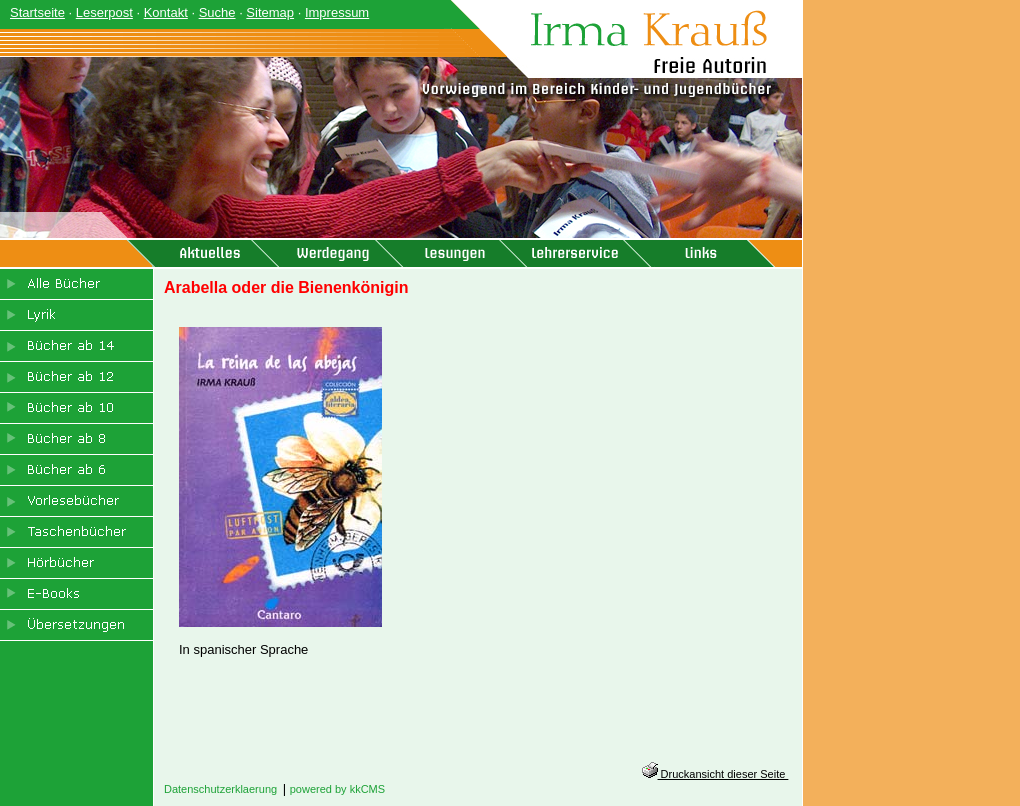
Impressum (337, 12)
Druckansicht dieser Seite (715, 774)
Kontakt (166, 12)
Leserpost (104, 12)
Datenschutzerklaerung (220, 789)
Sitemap (270, 12)
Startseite (37, 12)
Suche (217, 12)
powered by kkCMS (337, 789)
